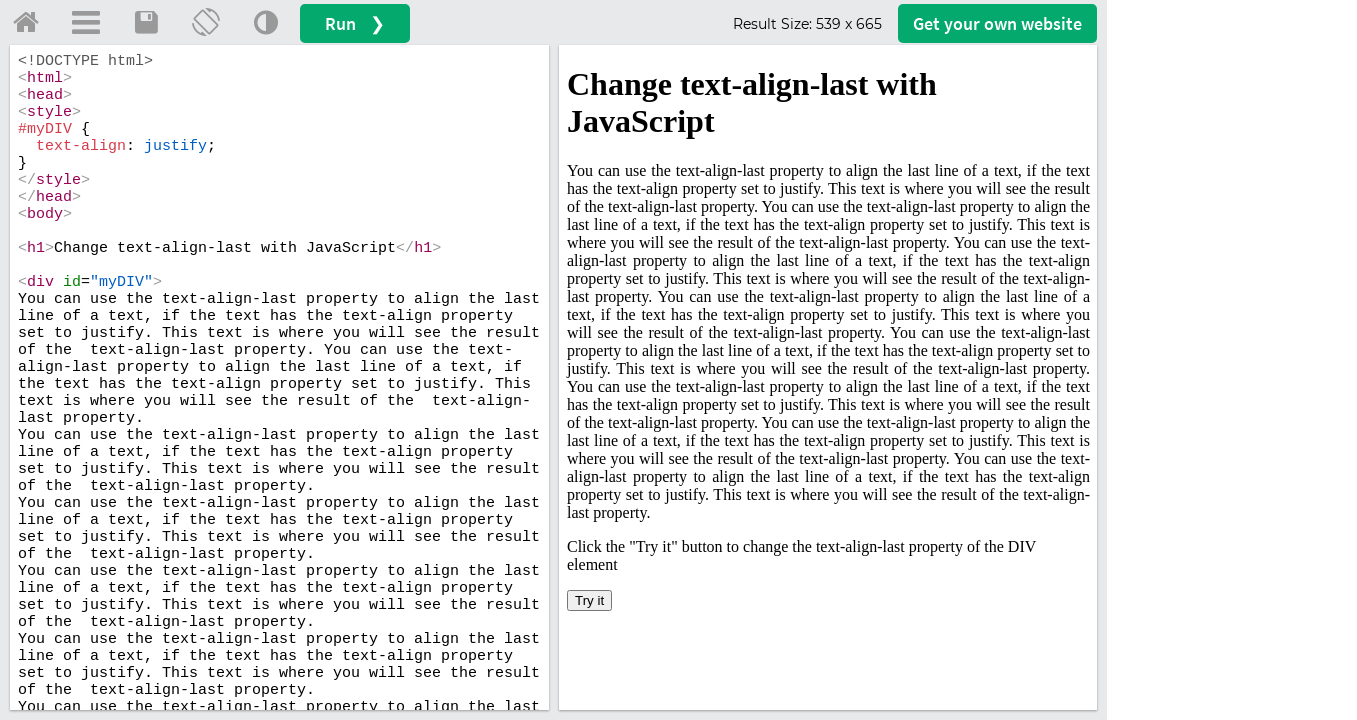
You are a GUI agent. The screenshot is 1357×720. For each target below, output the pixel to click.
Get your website (997, 23)
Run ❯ (355, 23)
